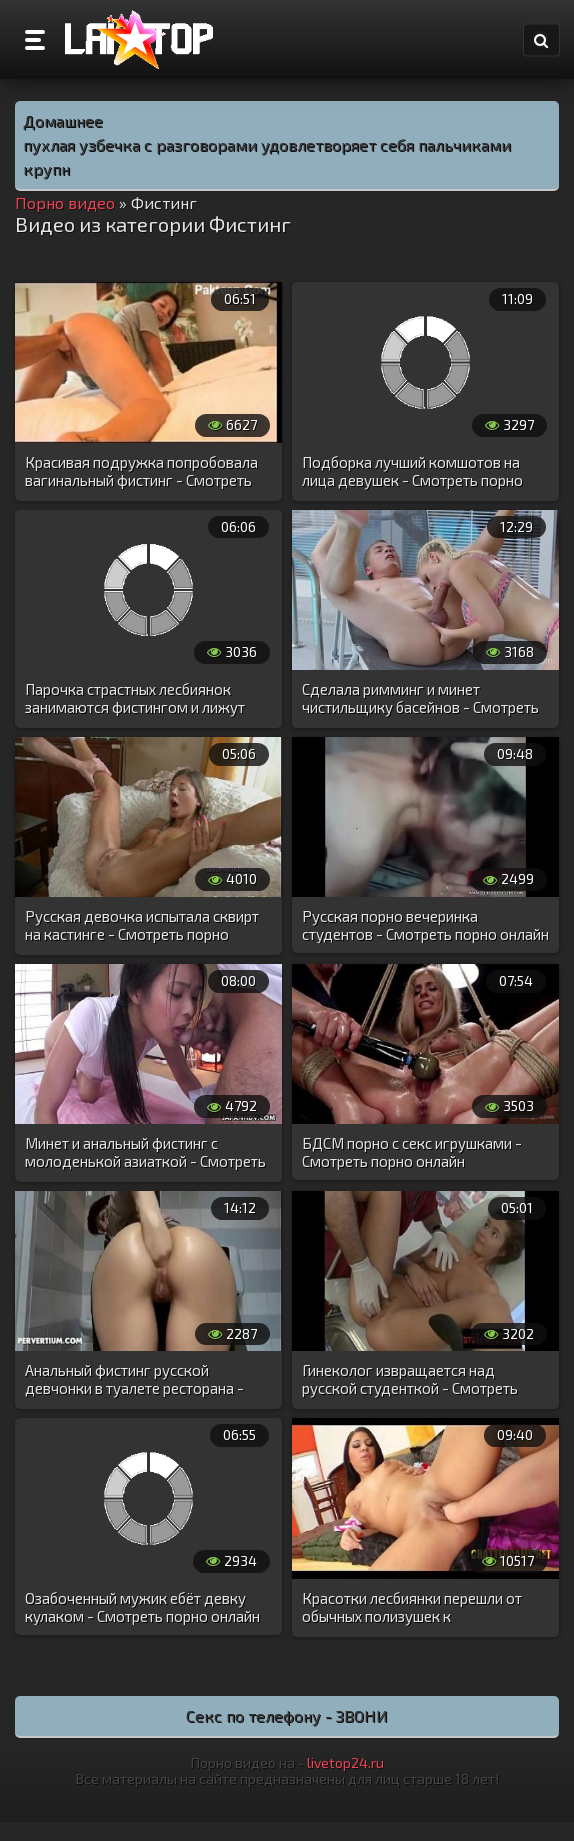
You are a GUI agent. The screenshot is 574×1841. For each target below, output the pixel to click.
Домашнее (63, 120)
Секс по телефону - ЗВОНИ (287, 1715)
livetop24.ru (345, 1762)
